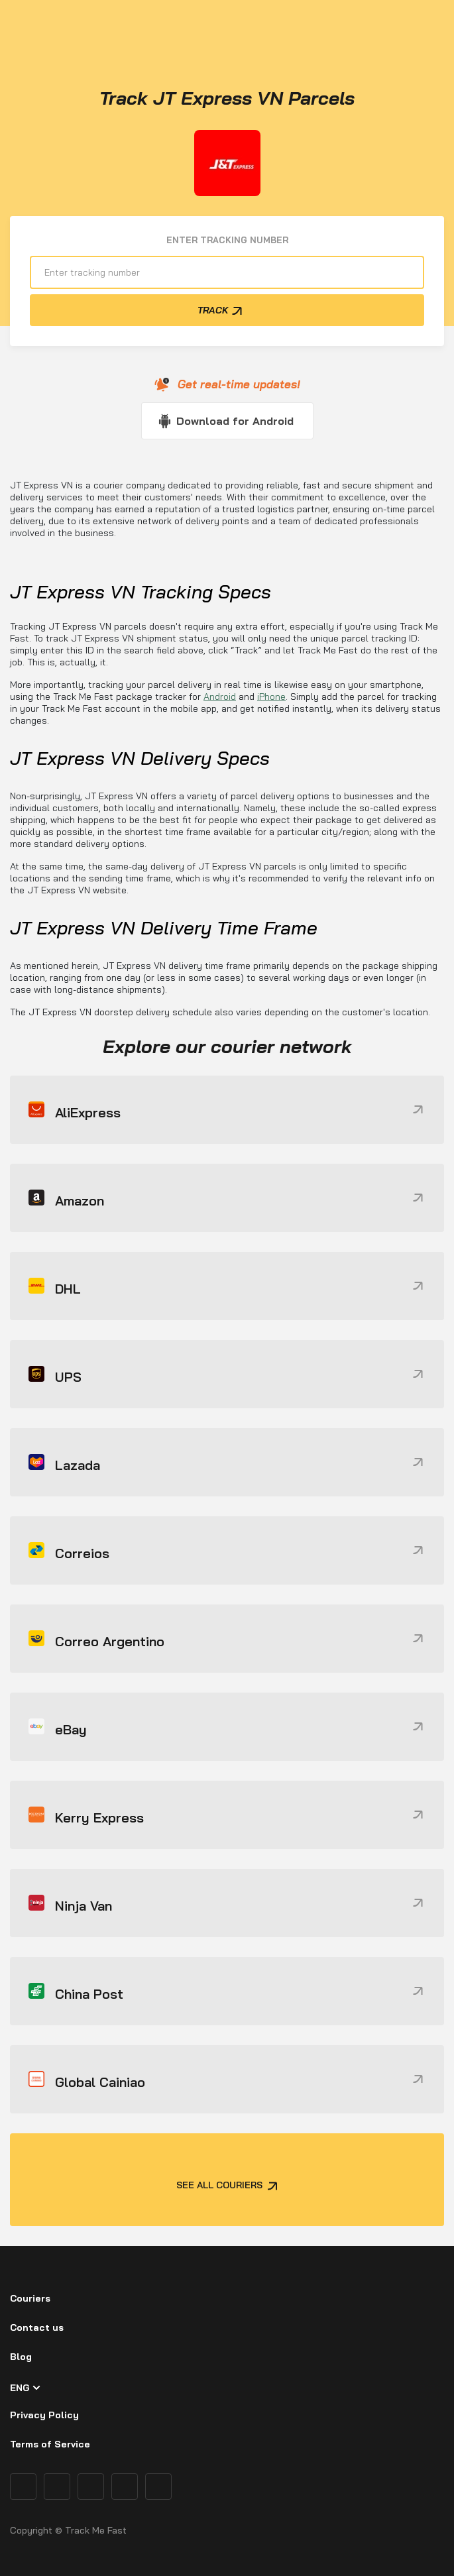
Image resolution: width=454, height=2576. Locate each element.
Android (219, 696)
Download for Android (235, 420)
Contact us (37, 2327)
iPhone (271, 696)
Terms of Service (50, 2444)
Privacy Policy (44, 2415)
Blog (21, 2357)
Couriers (30, 2298)
